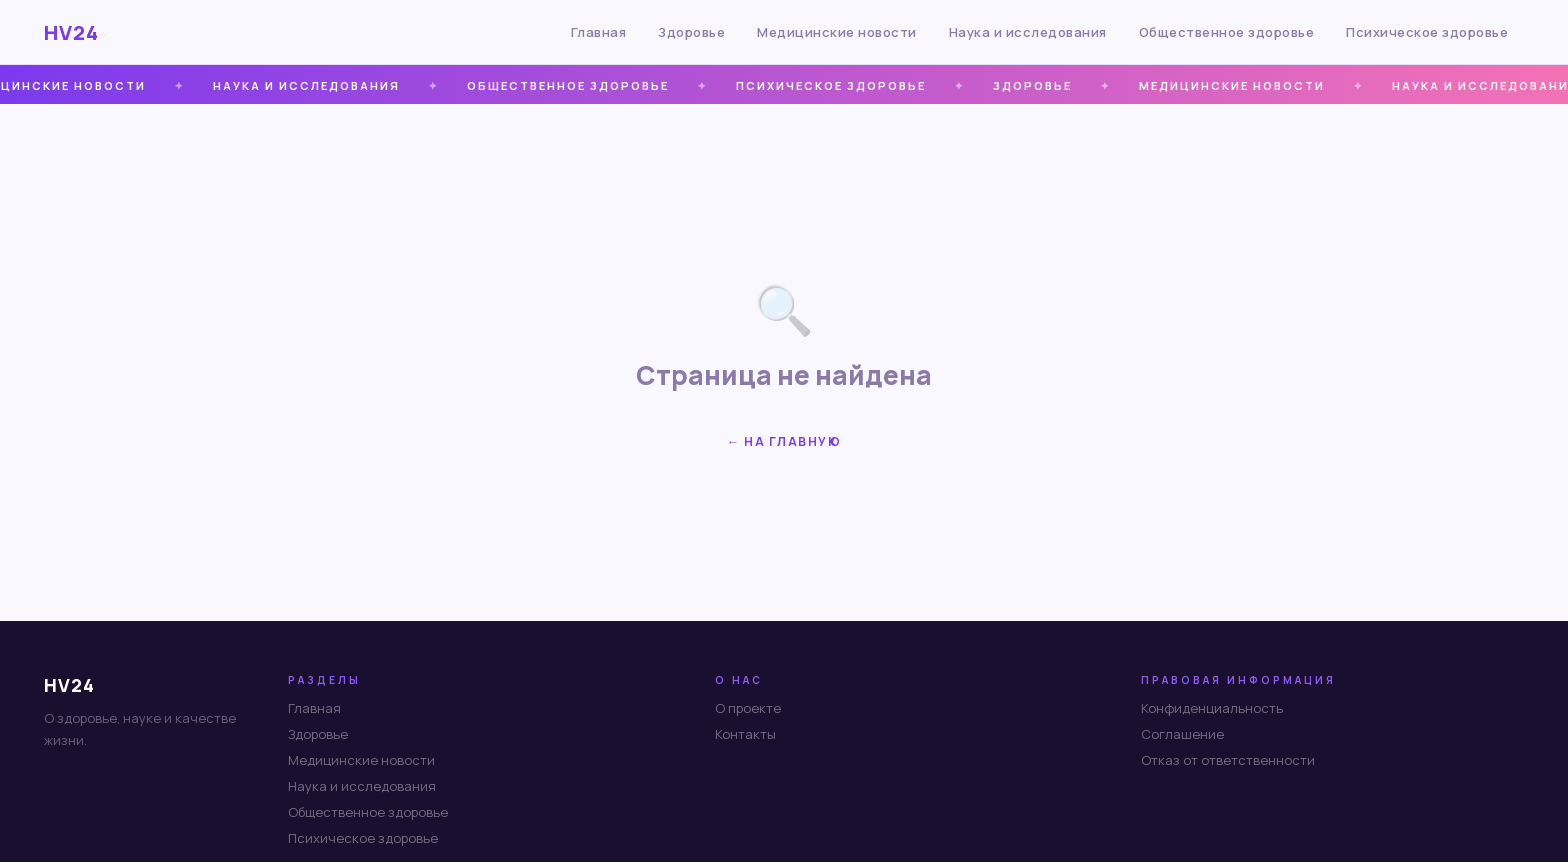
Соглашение (1182, 734)
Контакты (745, 734)
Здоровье (691, 32)
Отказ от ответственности (1228, 760)
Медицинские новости (837, 32)
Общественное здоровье (1227, 32)
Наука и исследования (1028, 32)
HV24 (71, 32)
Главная (599, 32)
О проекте (748, 708)
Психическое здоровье (1427, 32)
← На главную (784, 441)
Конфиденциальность (1212, 708)
